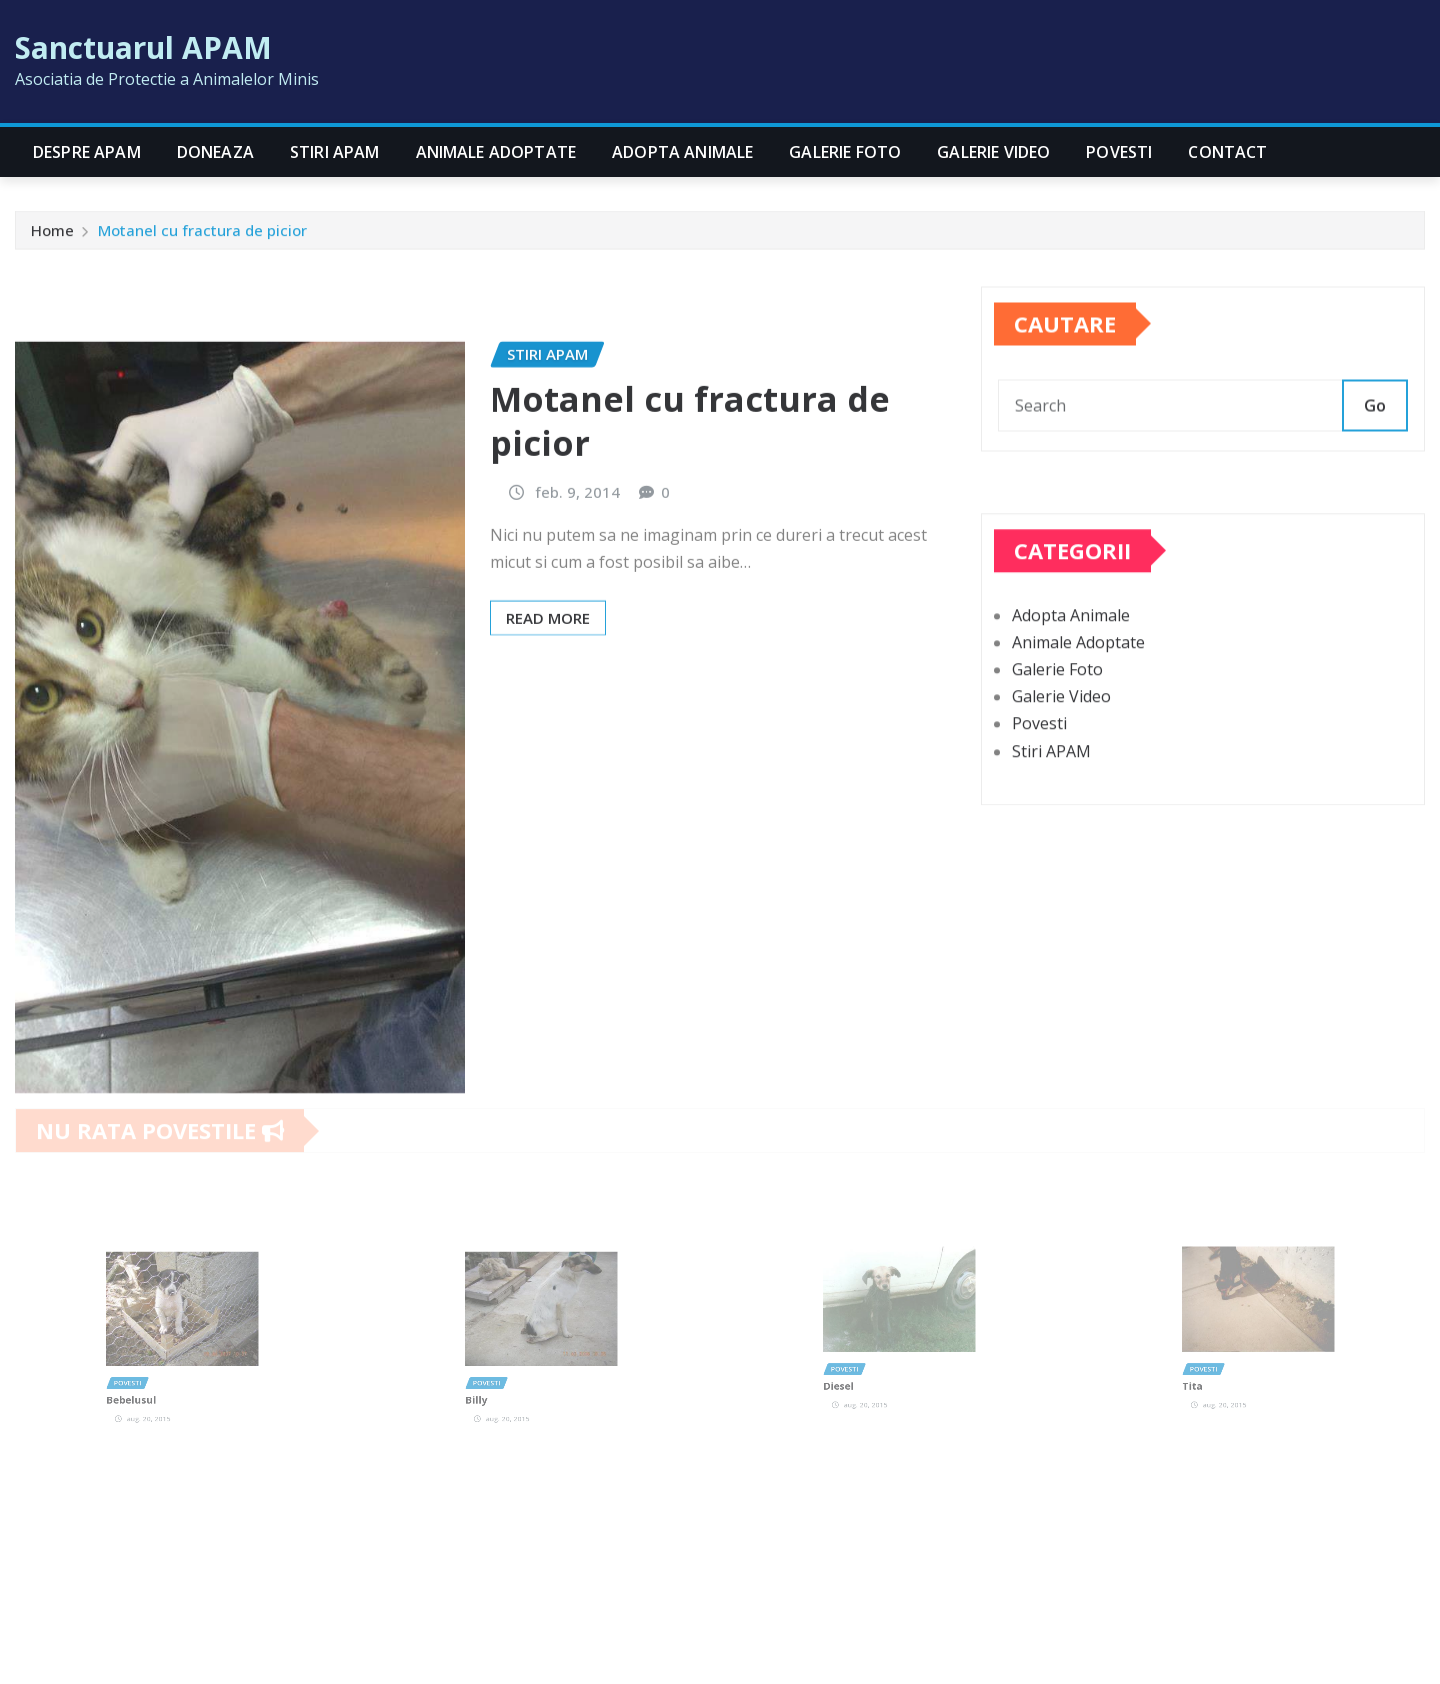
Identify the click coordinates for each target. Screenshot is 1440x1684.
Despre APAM (87, 152)
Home (52, 235)
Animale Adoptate (496, 152)
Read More (548, 722)
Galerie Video (993, 152)
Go (1375, 428)
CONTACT (1227, 152)
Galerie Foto (845, 152)
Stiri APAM (335, 152)
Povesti (1119, 152)
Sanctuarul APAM (143, 47)
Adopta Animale (682, 152)
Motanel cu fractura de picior (202, 235)
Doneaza (215, 152)
